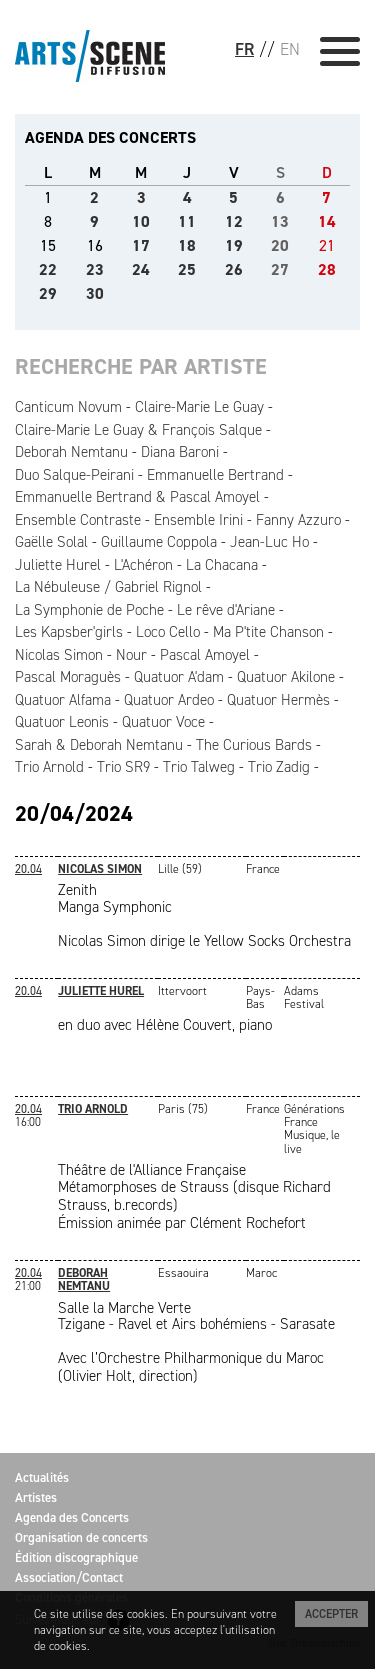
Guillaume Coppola (159, 542)
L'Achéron (143, 565)
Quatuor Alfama (63, 700)
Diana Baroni (180, 452)
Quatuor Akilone (286, 677)
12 (234, 221)
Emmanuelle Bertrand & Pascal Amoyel (137, 497)
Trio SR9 (123, 767)
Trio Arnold (49, 767)
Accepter (331, 1614)
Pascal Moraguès (68, 677)
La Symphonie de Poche (89, 610)
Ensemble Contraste (78, 520)
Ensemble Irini (198, 520)
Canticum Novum (68, 407)
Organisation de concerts (81, 1537)
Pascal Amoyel (205, 655)
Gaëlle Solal (51, 542)
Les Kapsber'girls (69, 632)
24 (141, 269)
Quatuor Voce (163, 722)
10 (141, 221)
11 (187, 221)
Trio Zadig (279, 767)
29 (48, 293)
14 (327, 221)
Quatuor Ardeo (169, 700)
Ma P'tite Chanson (268, 632)
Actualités (42, 1477)
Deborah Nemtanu (71, 452)
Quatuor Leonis (62, 722)
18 (187, 245)
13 (280, 221)
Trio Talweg (199, 767)
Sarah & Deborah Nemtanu (99, 745)
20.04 (28, 869)
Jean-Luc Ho (269, 542)
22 (48, 269)
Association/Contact (69, 1577)
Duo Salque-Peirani (74, 475)
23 (95, 269)
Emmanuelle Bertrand (215, 475)
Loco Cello (168, 632)
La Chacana (222, 565)
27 (280, 269)
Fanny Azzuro (298, 520)
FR (244, 49)
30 (95, 293)
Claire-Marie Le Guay (199, 407)
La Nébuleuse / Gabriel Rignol (108, 587)
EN (290, 49)
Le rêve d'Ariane (226, 610)
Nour (131, 655)
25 (187, 269)
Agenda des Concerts (72, 1517)
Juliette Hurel (58, 565)
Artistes (36, 1497)
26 (234, 269)
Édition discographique (76, 1557)
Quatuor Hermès (278, 700)
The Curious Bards (254, 745)
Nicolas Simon (59, 655)
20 (280, 245)
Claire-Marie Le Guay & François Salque (138, 430)
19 (234, 245)
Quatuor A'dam (179, 677)
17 (141, 245)
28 (327, 269)
